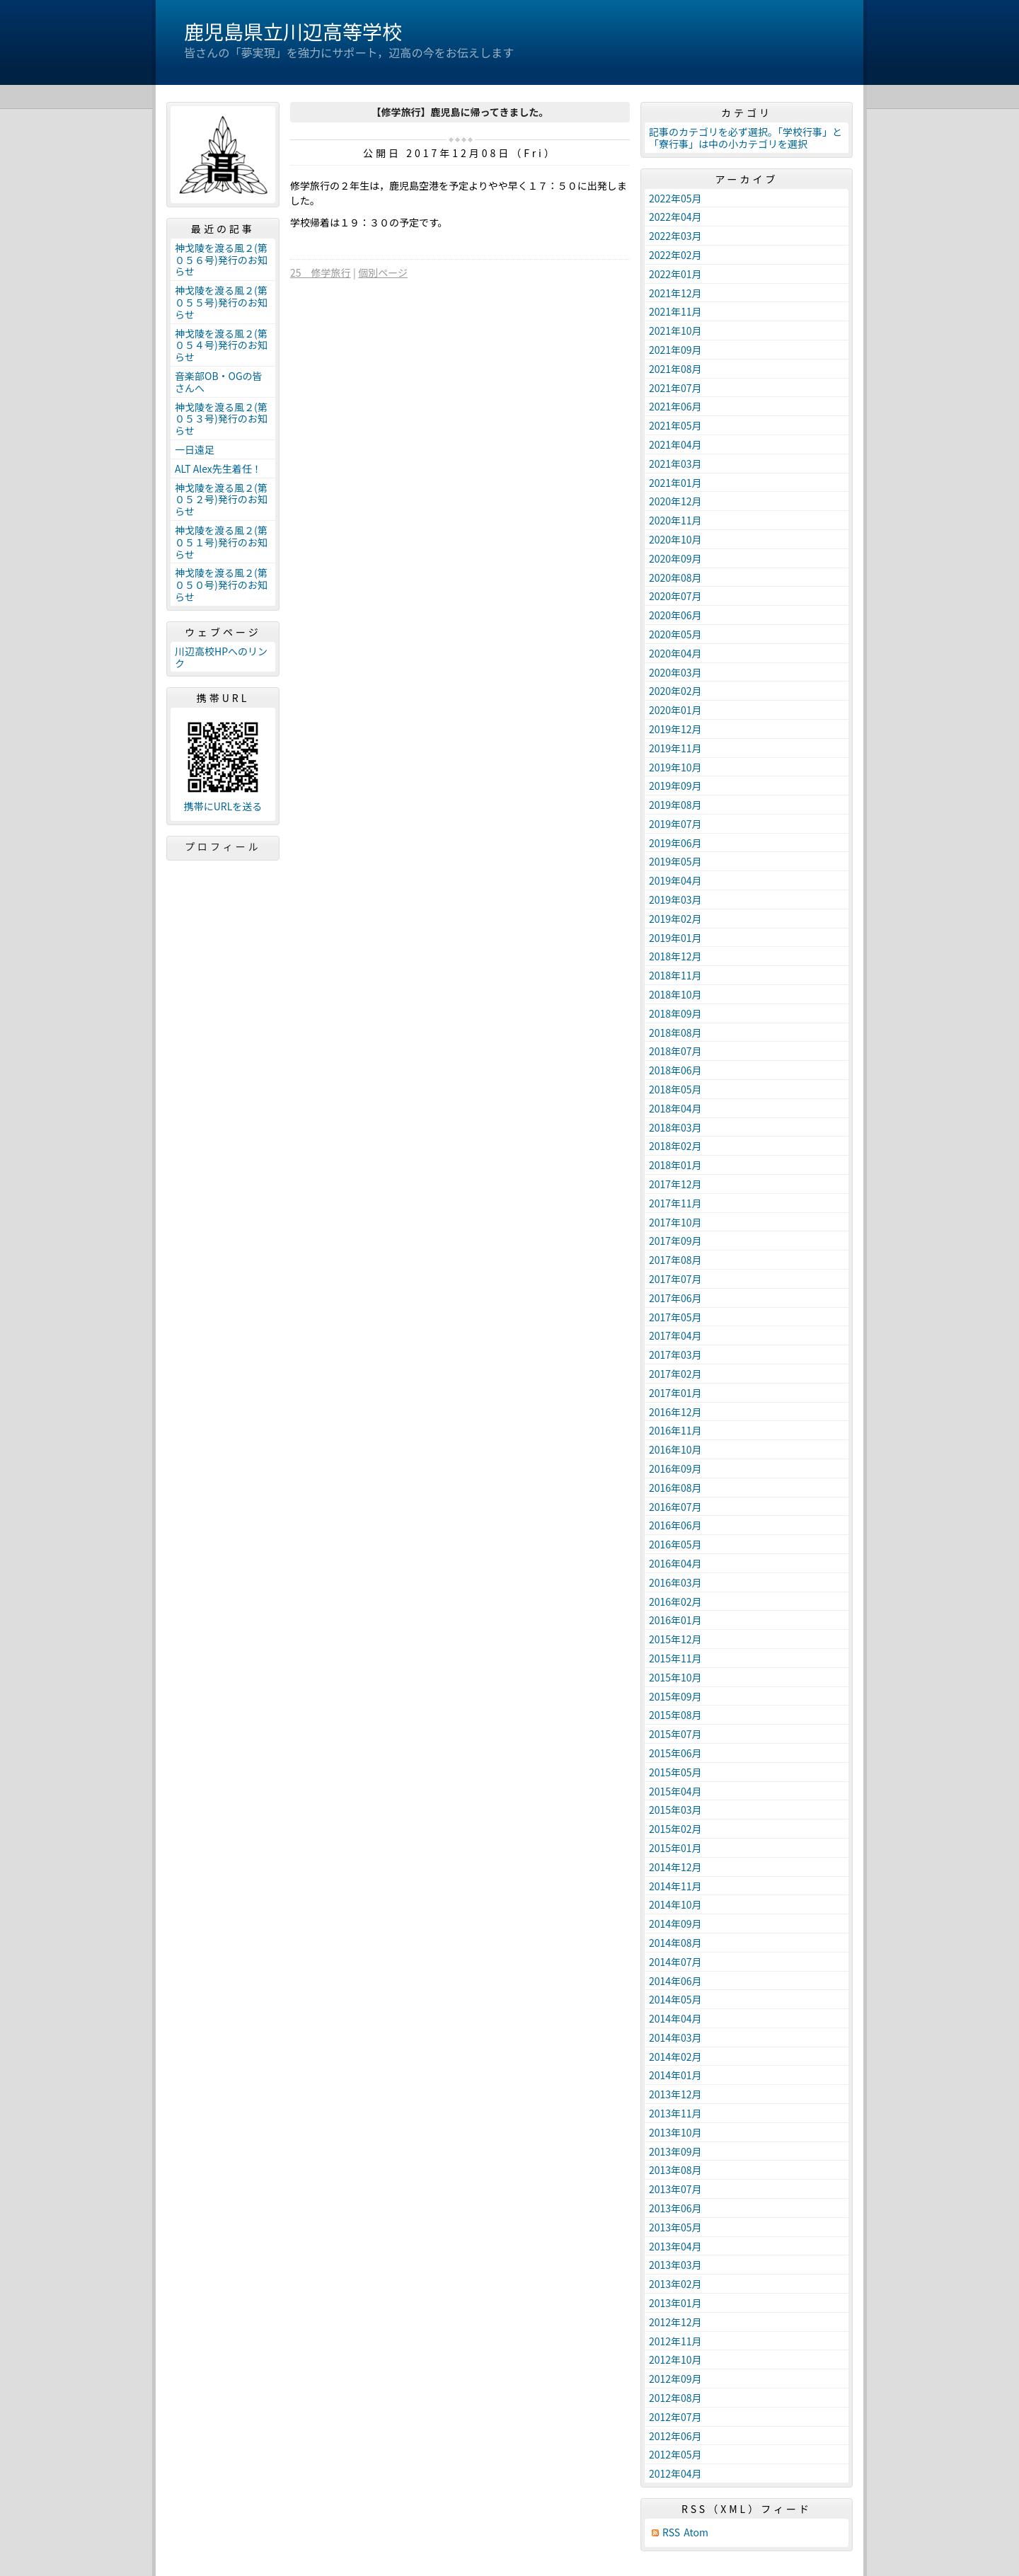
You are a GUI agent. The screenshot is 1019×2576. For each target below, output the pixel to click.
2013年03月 (675, 2265)
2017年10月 (675, 1222)
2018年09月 (675, 1013)
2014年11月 (675, 1886)
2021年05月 (675, 425)
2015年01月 (675, 1848)
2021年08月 (675, 369)
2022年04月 (675, 216)
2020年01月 (675, 710)
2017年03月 (675, 1354)
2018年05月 (675, 1089)
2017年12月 (675, 1184)
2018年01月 (675, 1165)
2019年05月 (675, 861)
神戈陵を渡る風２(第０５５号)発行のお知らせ (221, 302)
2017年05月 (675, 1317)
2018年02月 (675, 1146)
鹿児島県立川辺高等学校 (293, 31)
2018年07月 (675, 1051)
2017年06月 (675, 1298)
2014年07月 (675, 1962)
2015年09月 (675, 1696)
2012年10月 (675, 2359)
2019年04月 (675, 880)
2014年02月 (675, 2056)
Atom (696, 2532)
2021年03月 (675, 463)
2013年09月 (675, 2151)
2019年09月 (675, 785)
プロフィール (223, 846)
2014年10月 (675, 1904)
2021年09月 (675, 350)
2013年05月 (675, 2227)
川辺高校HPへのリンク (221, 657)
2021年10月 (675, 330)
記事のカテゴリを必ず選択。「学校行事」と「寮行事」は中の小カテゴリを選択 (745, 138)
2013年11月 (675, 2113)
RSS (671, 2532)
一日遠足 (194, 449)
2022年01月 (675, 274)
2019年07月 (675, 824)
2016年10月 (675, 1449)
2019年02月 (675, 919)
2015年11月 (675, 1658)
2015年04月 (675, 1791)
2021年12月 (675, 293)
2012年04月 (675, 2473)
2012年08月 (675, 2398)
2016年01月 (675, 1620)
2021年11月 (675, 311)
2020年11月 (675, 520)
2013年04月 (675, 2246)
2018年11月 (675, 975)
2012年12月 (675, 2322)
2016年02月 (675, 1601)
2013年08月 (675, 2170)
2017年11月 (675, 1203)
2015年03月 (675, 1809)
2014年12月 (675, 1867)
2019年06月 (675, 843)
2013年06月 (675, 2208)
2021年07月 (675, 388)
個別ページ (383, 272)
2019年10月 (675, 767)
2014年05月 (675, 1999)
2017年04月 (675, 1335)
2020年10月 (675, 539)
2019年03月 (675, 899)
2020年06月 (675, 615)
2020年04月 (675, 653)
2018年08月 (675, 1032)
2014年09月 (675, 1923)
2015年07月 (675, 1734)
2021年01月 (675, 483)
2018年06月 (675, 1070)
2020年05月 (675, 634)
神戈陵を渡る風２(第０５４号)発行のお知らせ (221, 345)
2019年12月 (675, 729)
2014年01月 (675, 2075)
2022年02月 (675, 255)
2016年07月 (675, 1507)
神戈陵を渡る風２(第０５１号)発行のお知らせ (221, 542)
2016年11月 (675, 1430)
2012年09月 (675, 2378)
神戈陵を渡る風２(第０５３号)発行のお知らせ (221, 419)
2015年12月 (675, 1639)
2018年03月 (675, 1127)
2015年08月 (675, 1715)
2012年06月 (675, 2436)
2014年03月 (675, 2037)
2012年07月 (675, 2417)
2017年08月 (675, 1260)
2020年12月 (675, 501)
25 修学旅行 (320, 272)
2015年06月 (675, 1753)
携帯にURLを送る (223, 806)
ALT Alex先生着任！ (218, 468)
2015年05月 (675, 1772)
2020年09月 (675, 558)
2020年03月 (675, 672)
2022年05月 (675, 198)
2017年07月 (675, 1279)
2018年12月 (675, 956)
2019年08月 (675, 805)
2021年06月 (675, 406)
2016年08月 (675, 1487)
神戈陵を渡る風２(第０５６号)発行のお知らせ (221, 260)
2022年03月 (675, 236)
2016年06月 (675, 1525)
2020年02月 (675, 691)
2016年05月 (675, 1544)
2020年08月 (675, 577)
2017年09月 (675, 1241)
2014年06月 (675, 1981)
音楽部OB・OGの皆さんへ (219, 382)
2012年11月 (675, 2341)
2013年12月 (675, 2094)
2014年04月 (675, 2018)
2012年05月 (675, 2454)
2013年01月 (675, 2303)
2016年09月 (675, 1468)
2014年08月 (675, 1943)
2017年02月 (675, 1374)
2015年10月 (675, 1677)
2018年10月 (675, 994)
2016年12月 (675, 1412)
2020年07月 (675, 596)
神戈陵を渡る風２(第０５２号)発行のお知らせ (221, 500)
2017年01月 (675, 1393)
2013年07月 (675, 2189)
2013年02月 (675, 2284)
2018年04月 (675, 1108)
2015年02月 (675, 1829)
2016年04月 (675, 1563)
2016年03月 (675, 1582)
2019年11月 (675, 748)
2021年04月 (675, 444)
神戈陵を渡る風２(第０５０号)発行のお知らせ (221, 584)
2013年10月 (675, 2132)
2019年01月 (675, 938)
